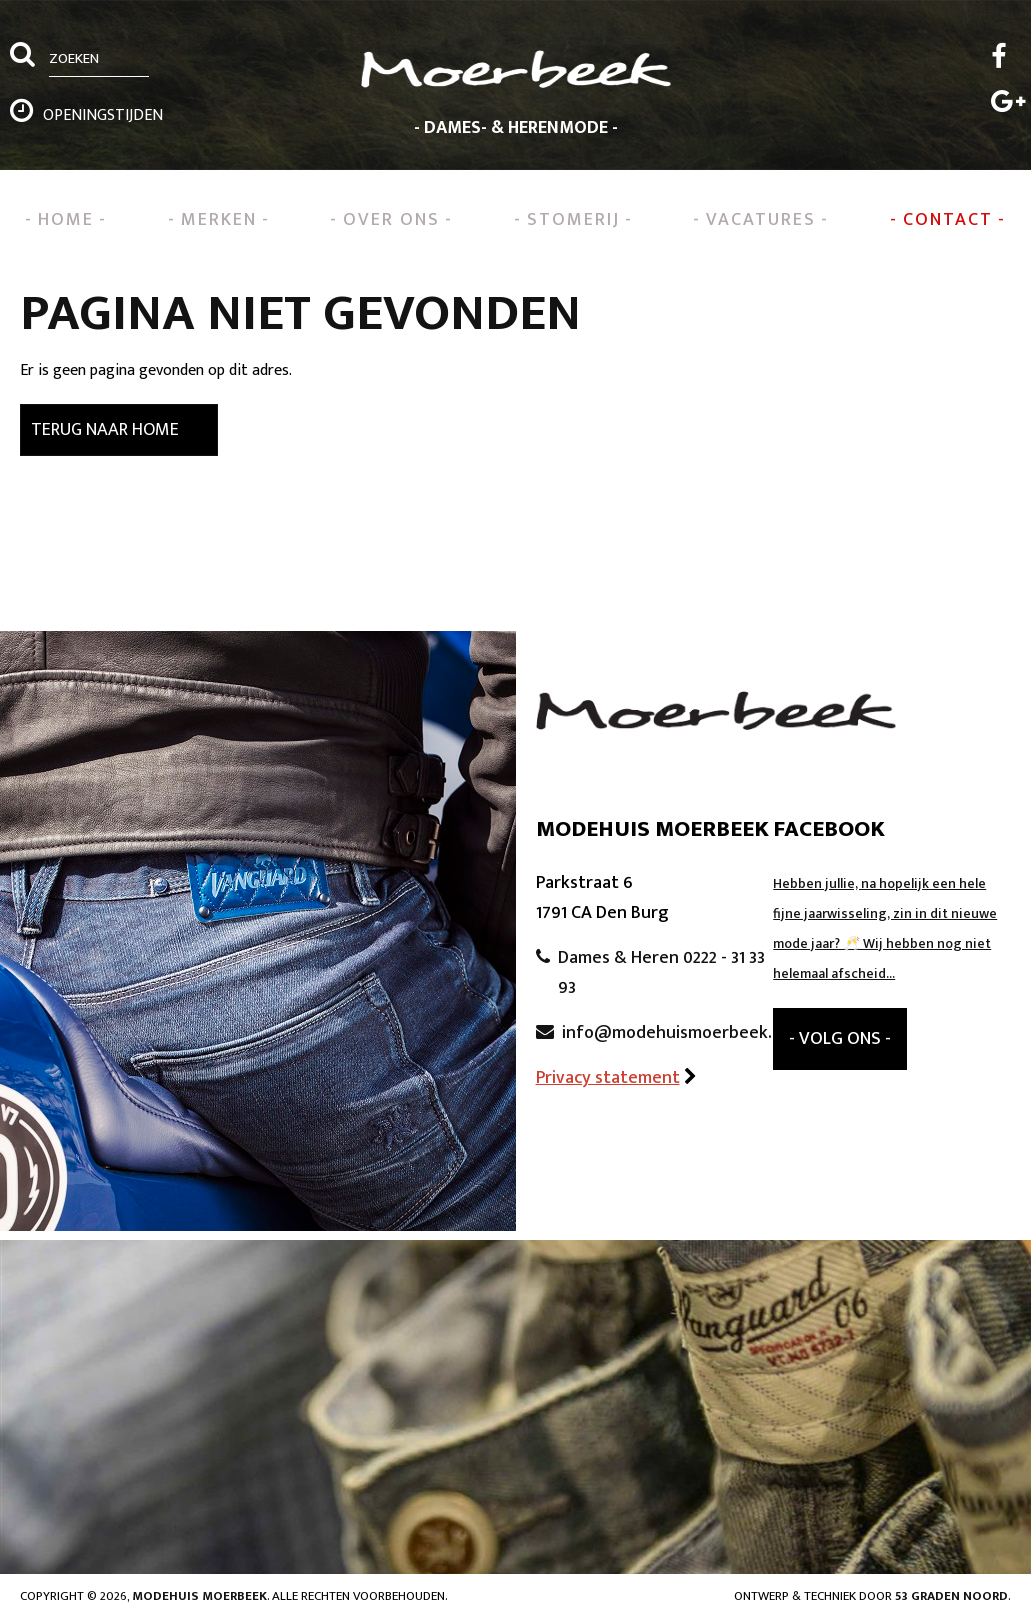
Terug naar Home (105, 430)
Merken (219, 220)
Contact (948, 220)
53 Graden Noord (951, 1596)
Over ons (391, 220)
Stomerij (573, 220)
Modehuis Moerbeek (199, 1596)
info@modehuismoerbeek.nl (674, 1033)
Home (66, 220)
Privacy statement (608, 1078)
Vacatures (761, 220)
